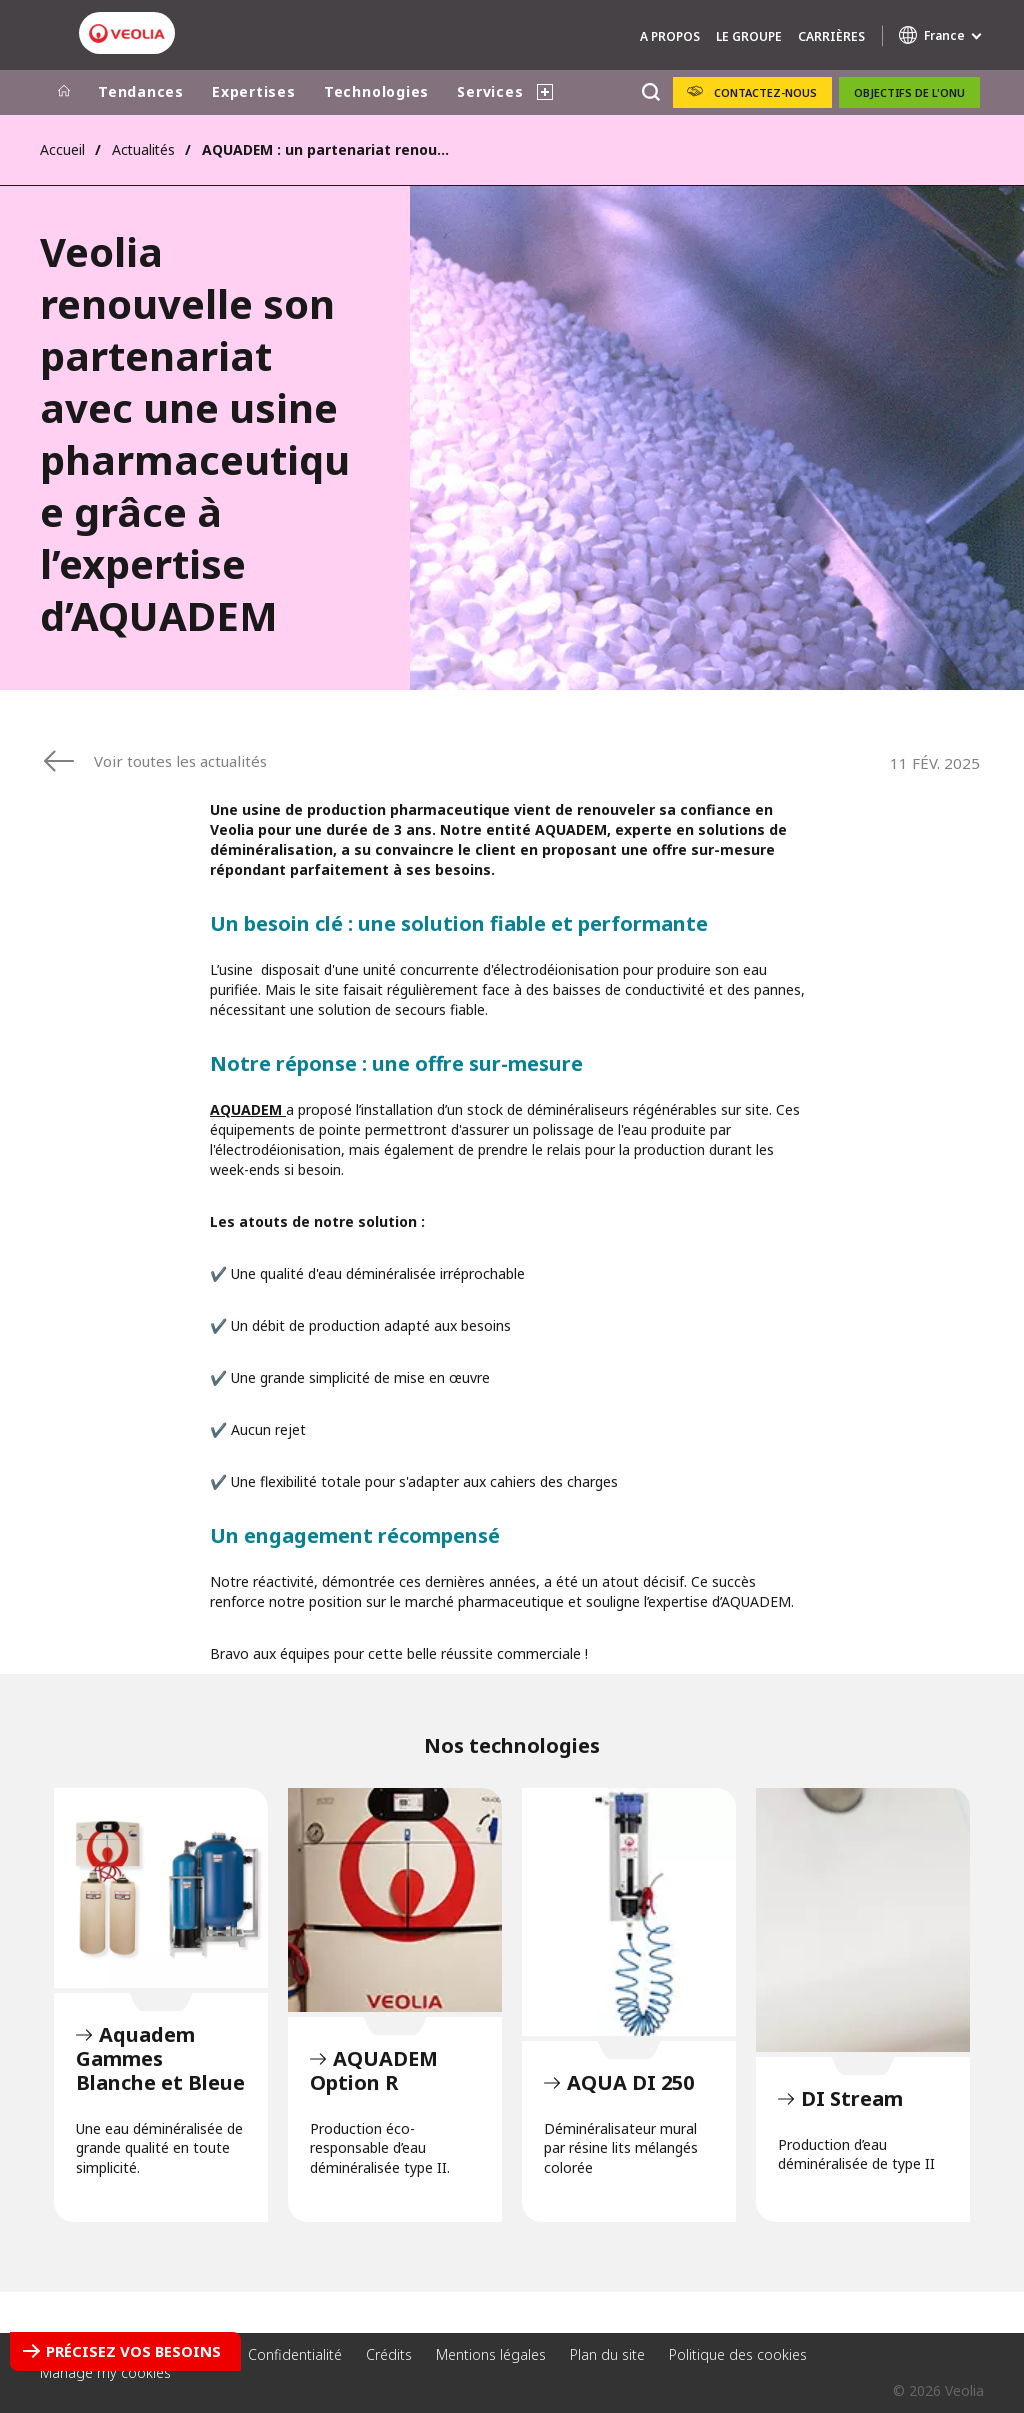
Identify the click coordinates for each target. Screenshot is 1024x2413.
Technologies (376, 91)
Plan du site (607, 2354)
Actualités (143, 149)
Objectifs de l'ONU (909, 92)
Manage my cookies (105, 2372)
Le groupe (749, 36)
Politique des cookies (738, 2354)
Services (490, 91)
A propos (670, 36)
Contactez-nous (765, 92)
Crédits (389, 2354)
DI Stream (863, 1920)
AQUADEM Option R (395, 1900)
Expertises (254, 91)
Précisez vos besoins (133, 2351)
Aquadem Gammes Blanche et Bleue (161, 1888)
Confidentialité (295, 2354)
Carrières (831, 36)
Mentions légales (491, 2354)
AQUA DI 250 (629, 1912)
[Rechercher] (650, 92)
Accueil (62, 149)
